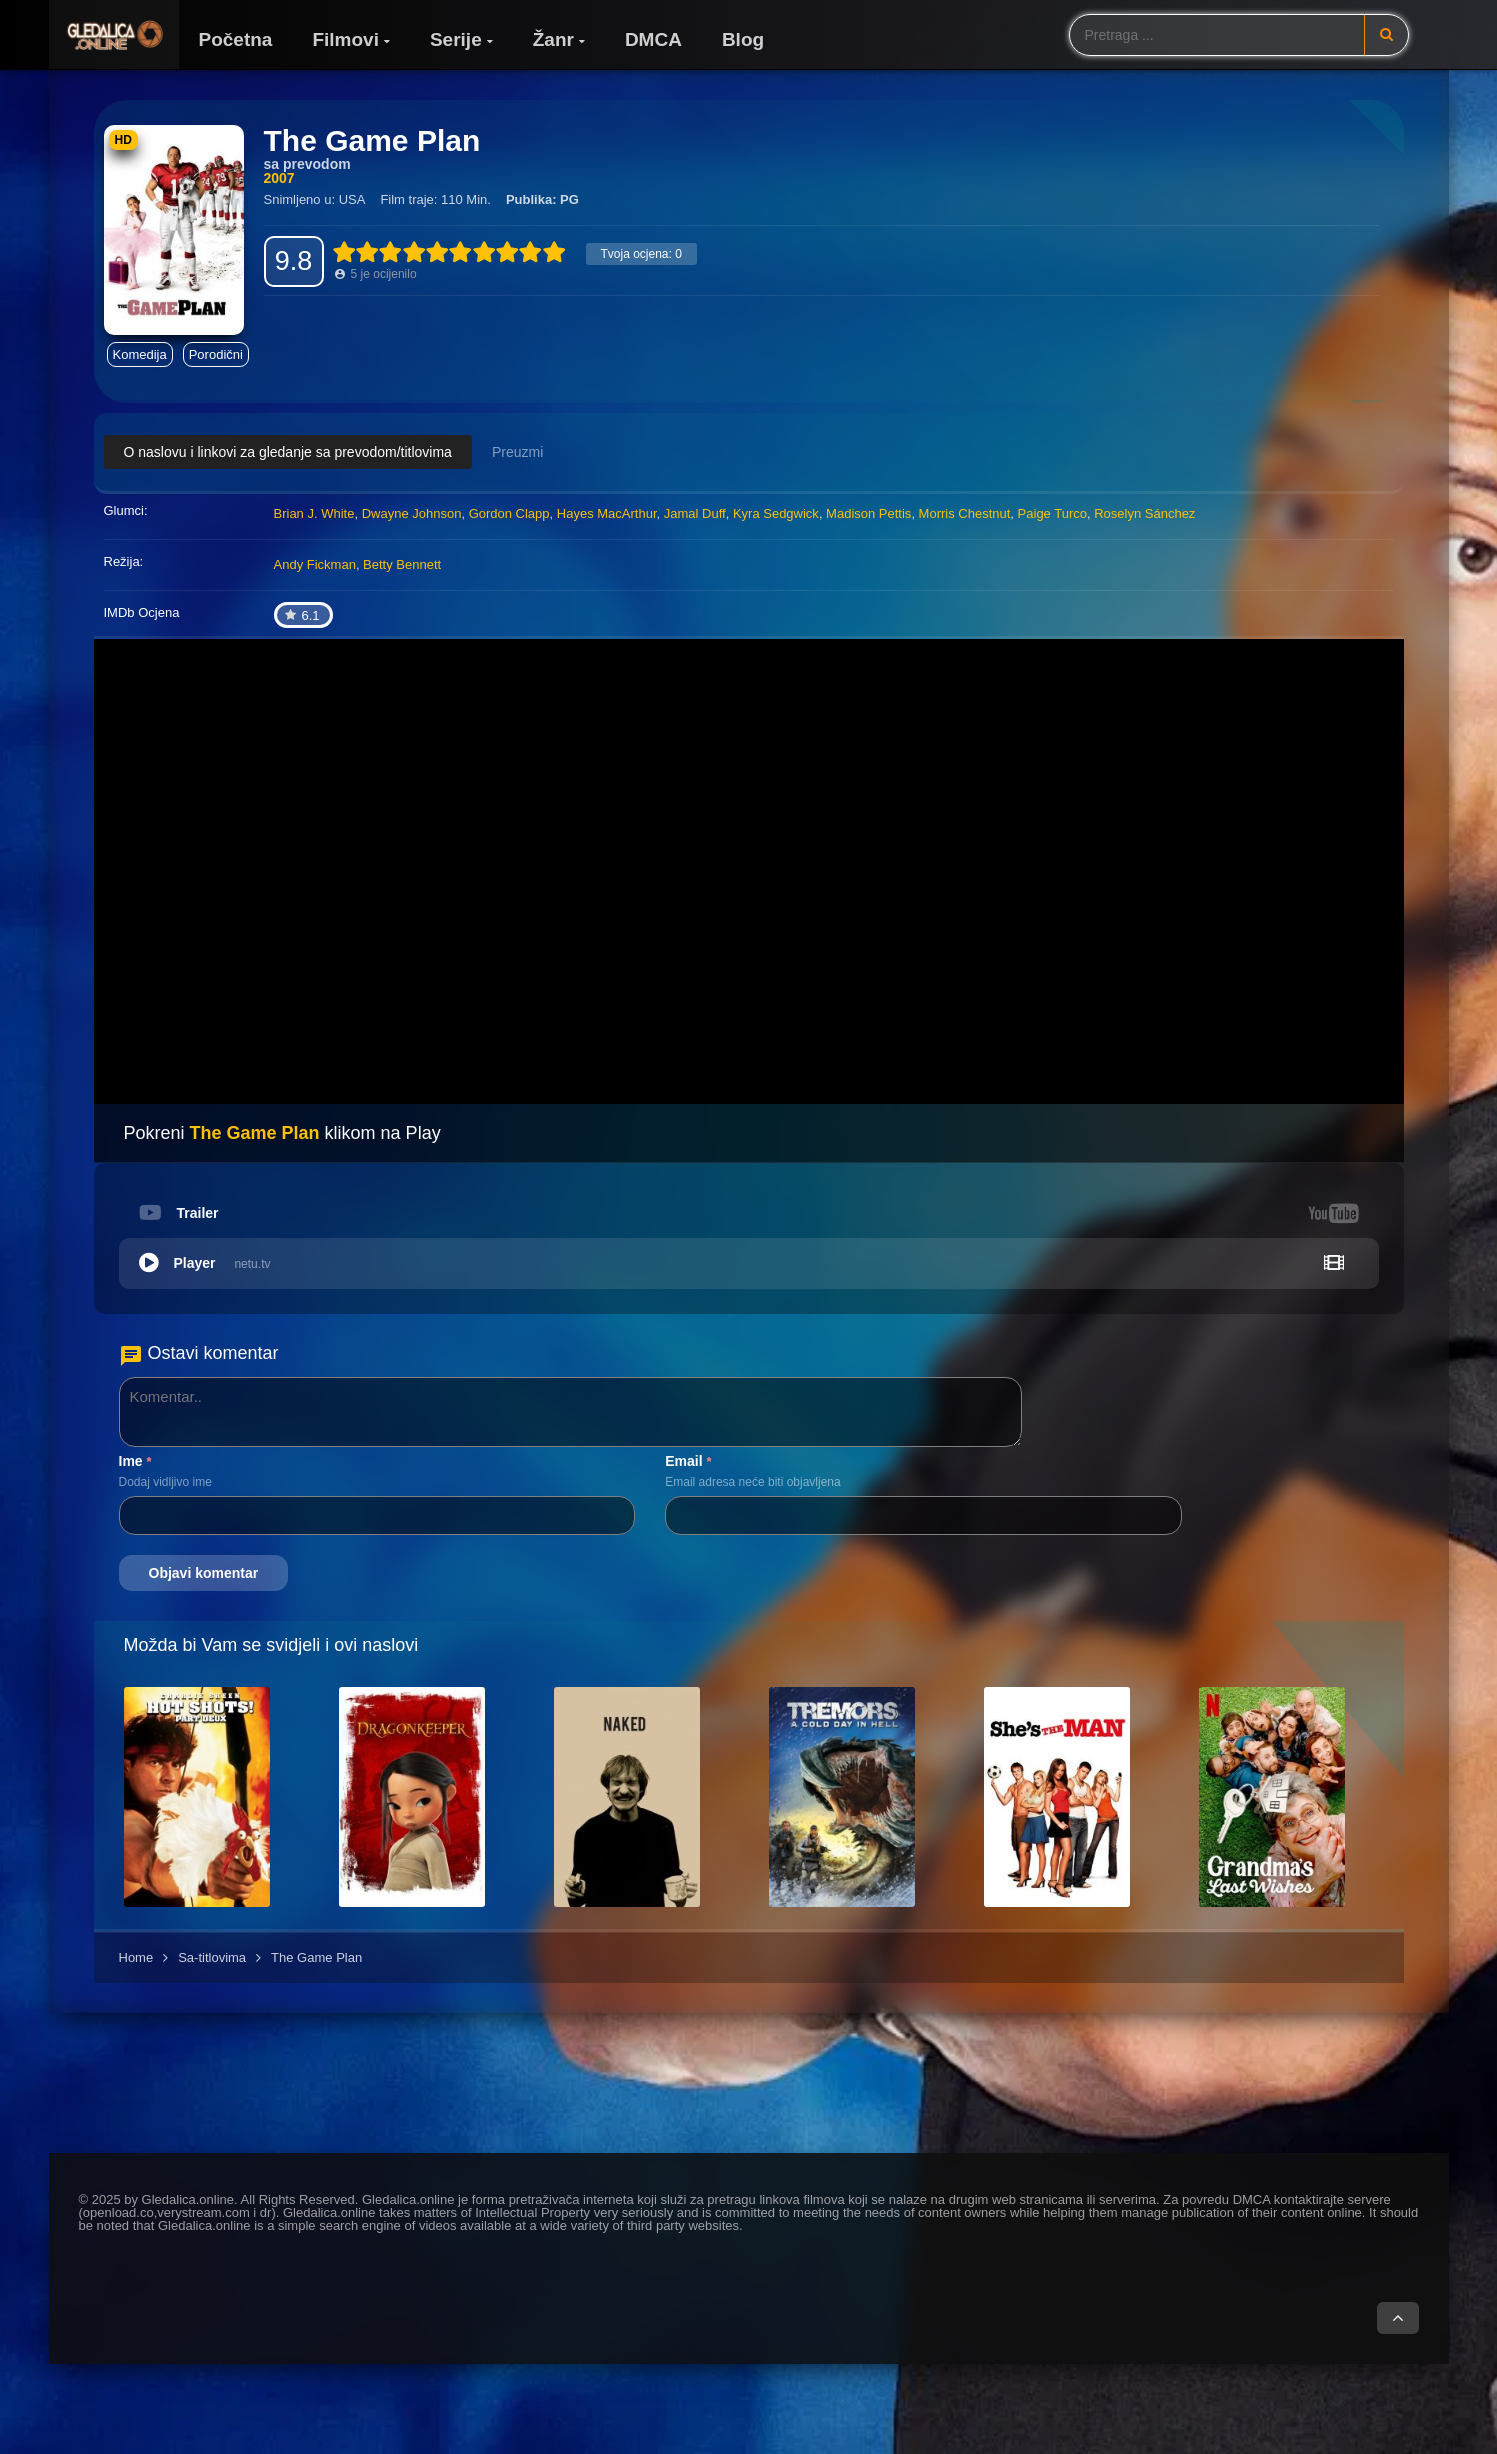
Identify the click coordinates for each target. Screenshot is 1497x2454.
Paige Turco (1052, 513)
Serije (456, 39)
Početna (236, 39)
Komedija (140, 354)
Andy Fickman (315, 564)
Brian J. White (314, 513)
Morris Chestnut (965, 513)
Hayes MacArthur (607, 513)
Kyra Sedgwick (776, 513)
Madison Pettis (868, 513)
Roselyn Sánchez (1144, 513)
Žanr (553, 39)
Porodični (216, 354)
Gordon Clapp (509, 513)
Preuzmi (517, 452)
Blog (743, 39)
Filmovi (345, 39)
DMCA (653, 39)
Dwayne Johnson (412, 513)
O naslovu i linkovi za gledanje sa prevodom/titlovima (288, 452)
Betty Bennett (402, 564)
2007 (279, 178)
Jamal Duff (695, 513)
